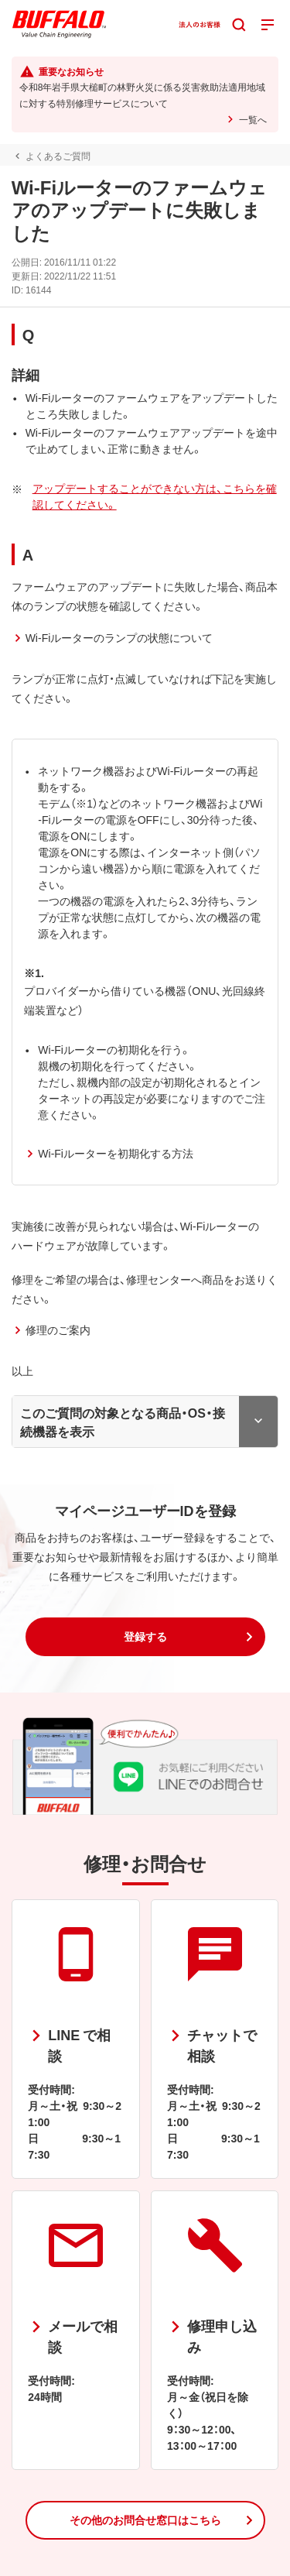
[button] (145, 1636)
